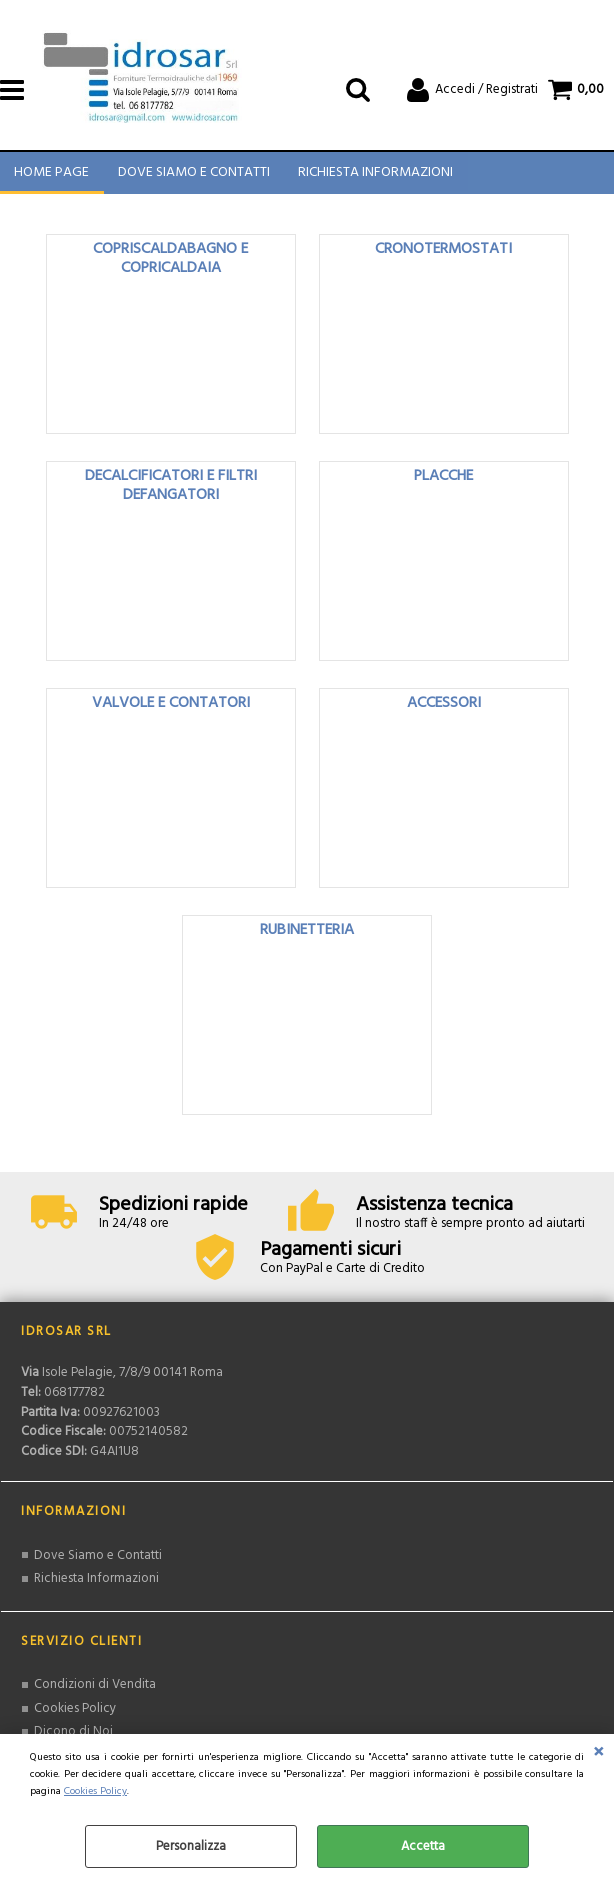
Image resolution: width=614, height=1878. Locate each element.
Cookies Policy (95, 1791)
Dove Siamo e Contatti (193, 176)
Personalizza (191, 1846)
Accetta (423, 1846)
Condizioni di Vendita (95, 1691)
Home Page (51, 176)
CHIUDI (598, 1754)
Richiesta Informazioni (374, 176)
